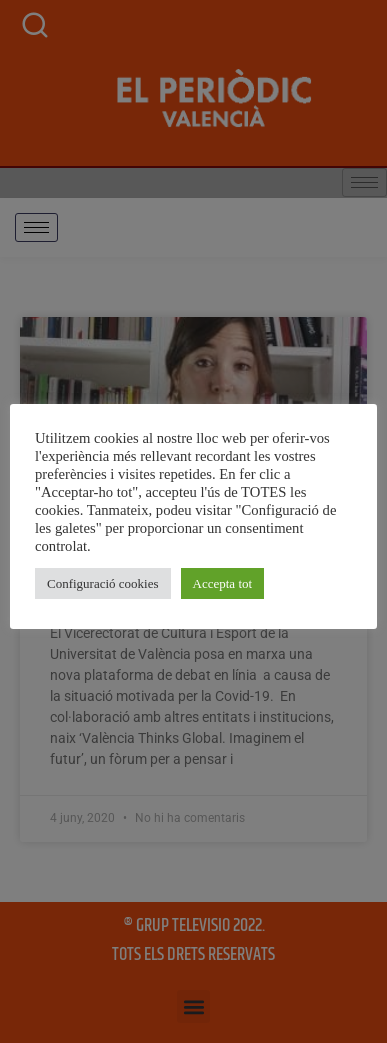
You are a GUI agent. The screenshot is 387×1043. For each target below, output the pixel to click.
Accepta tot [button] (223, 583)
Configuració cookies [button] (103, 583)
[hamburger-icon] (36, 227)
